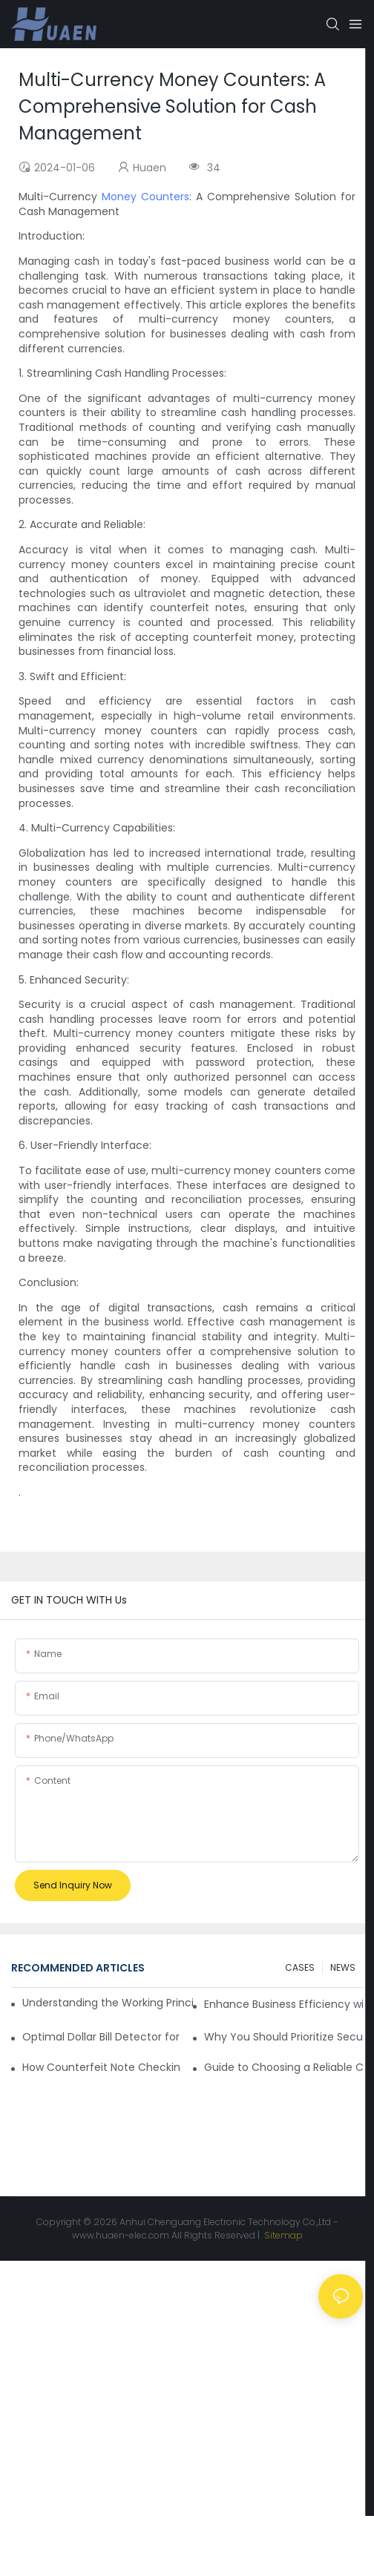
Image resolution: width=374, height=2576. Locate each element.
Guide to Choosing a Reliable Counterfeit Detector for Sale (283, 2067)
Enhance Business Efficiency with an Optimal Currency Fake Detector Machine (283, 2004)
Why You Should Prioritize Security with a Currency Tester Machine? (283, 2036)
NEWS (342, 1967)
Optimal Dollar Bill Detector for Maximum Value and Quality (101, 2036)
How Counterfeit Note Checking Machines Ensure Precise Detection (101, 2067)
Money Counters (145, 196)
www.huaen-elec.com (120, 2235)
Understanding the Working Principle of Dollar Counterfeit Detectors (107, 2002)
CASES (300, 1967)
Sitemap (282, 2235)
